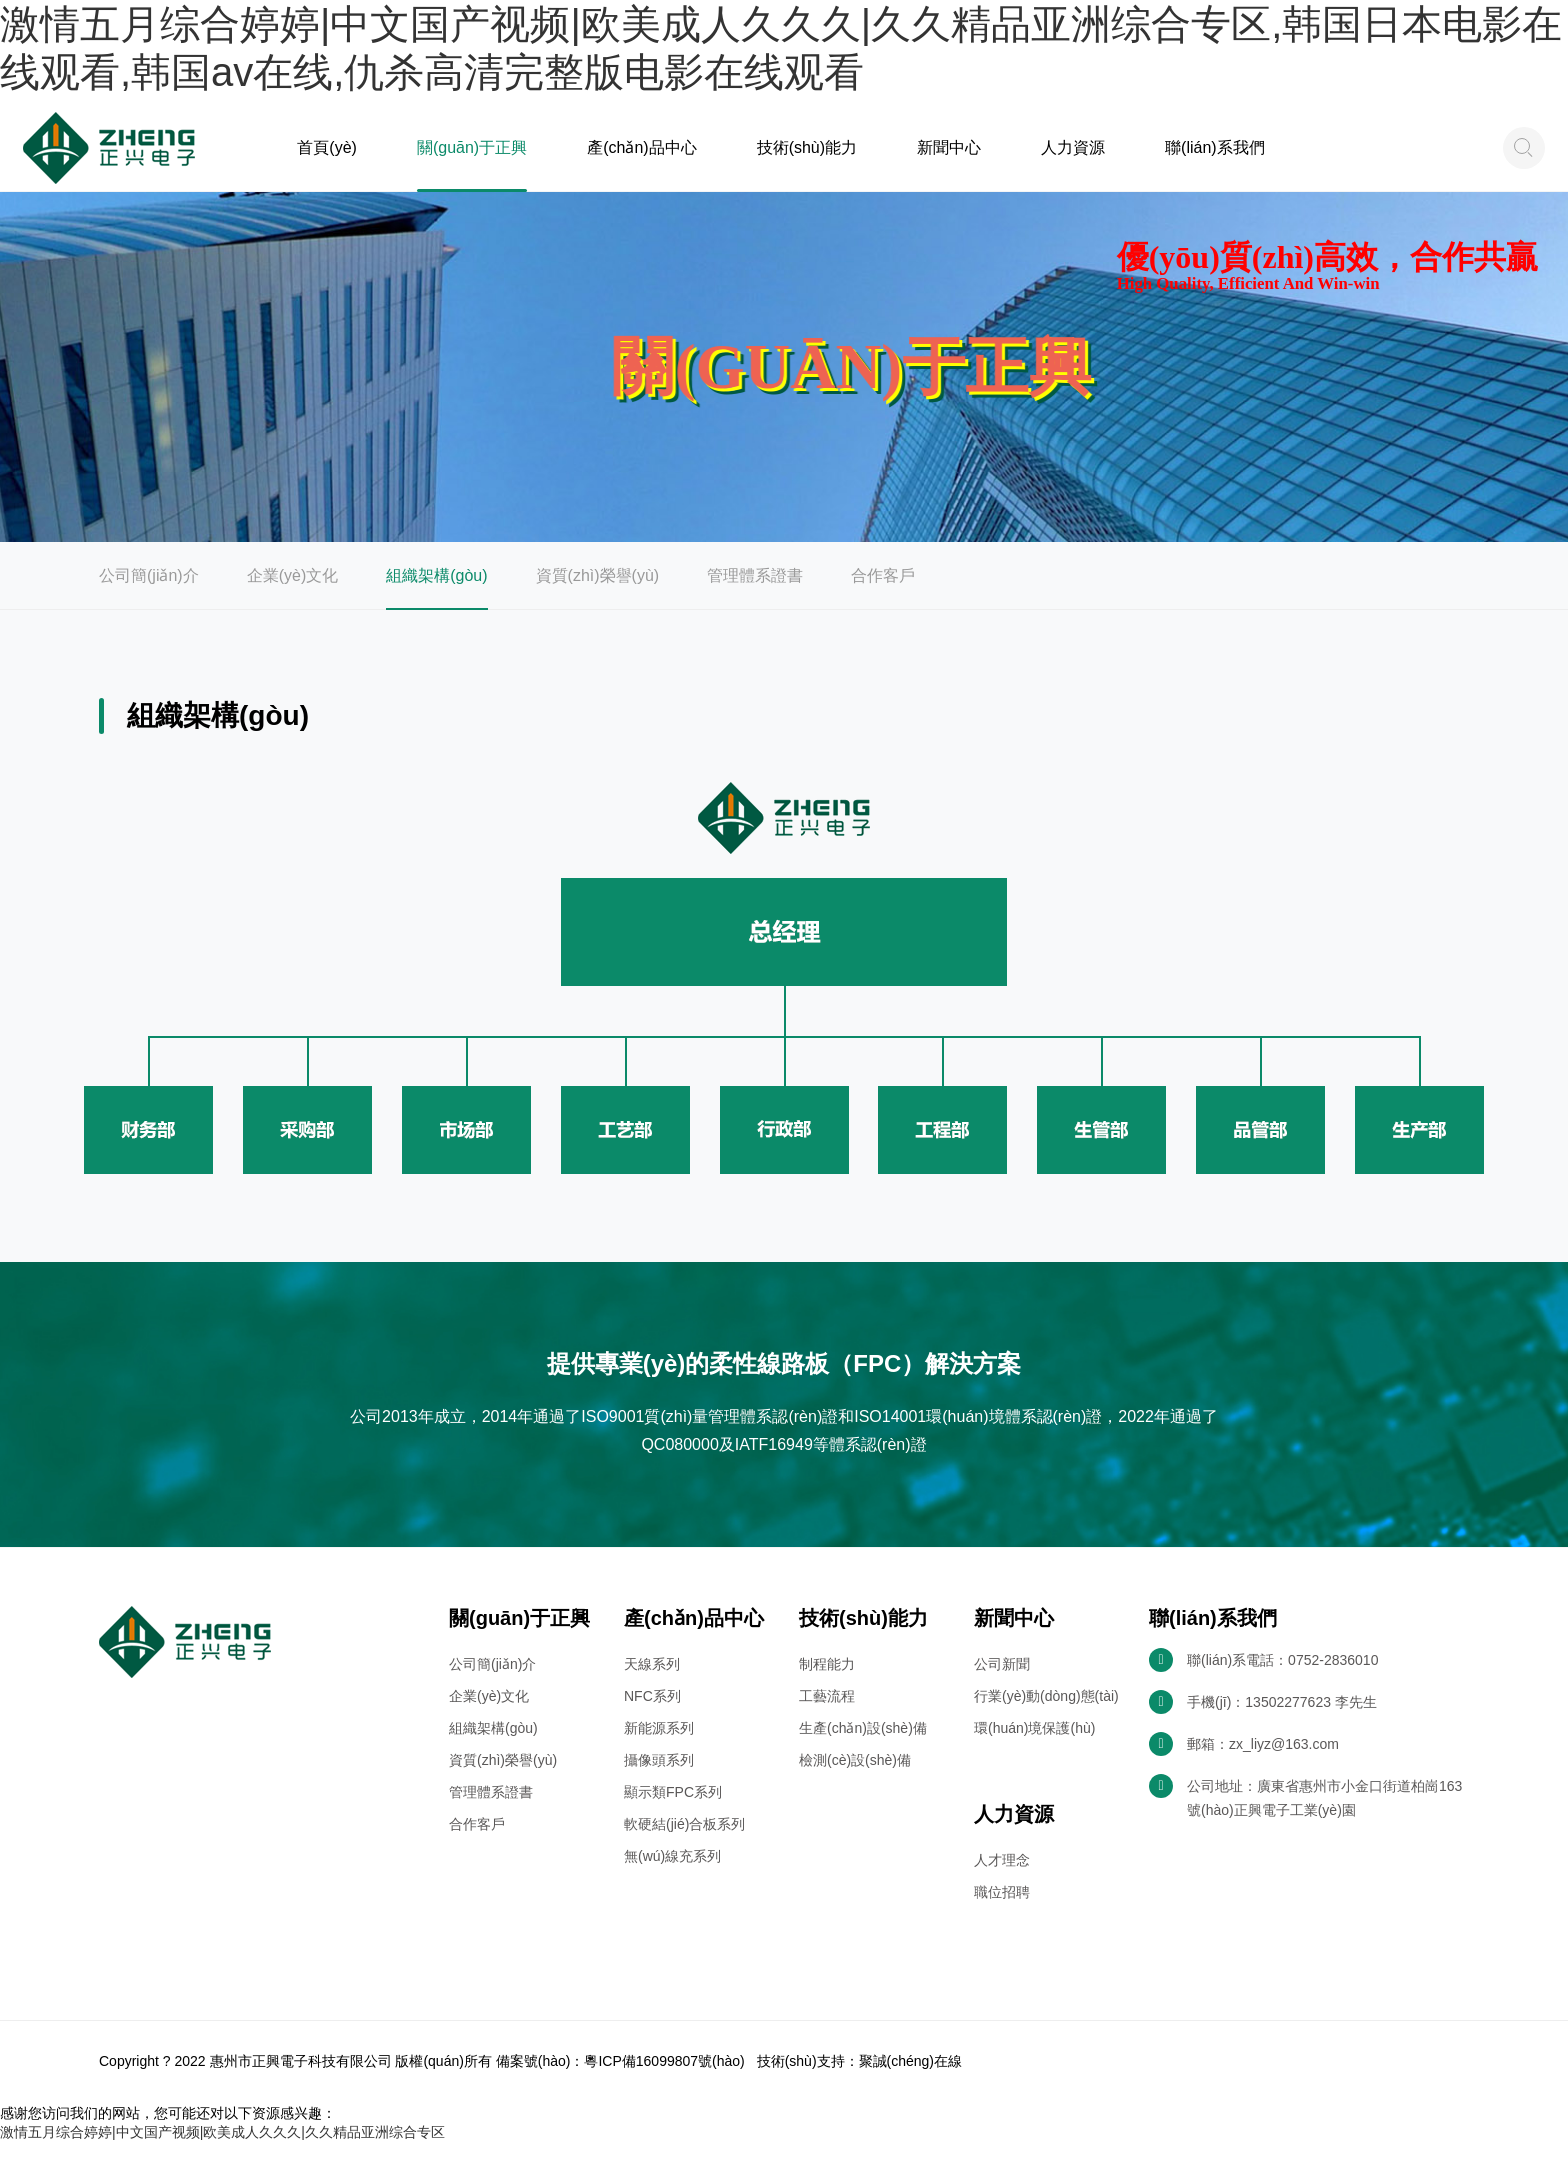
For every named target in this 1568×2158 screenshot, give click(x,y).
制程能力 (827, 1682)
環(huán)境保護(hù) (1034, 1746)
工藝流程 (827, 1714)
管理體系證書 (755, 593)
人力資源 (1058, 157)
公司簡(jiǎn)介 (149, 593)
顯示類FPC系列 (673, 1810)
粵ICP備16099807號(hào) (664, 2079)
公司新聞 (1002, 1682)
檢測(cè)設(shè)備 (855, 1778)
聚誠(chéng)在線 (910, 2079)
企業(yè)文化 (293, 593)
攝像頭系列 (659, 1778)
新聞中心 (938, 157)
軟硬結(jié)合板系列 (684, 1842)
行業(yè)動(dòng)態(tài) (1046, 1714)
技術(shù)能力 (800, 157)
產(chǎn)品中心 (640, 157)
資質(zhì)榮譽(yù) (598, 593)
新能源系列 (659, 1746)
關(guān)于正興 (477, 157)
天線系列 (652, 1682)
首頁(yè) (330, 157)
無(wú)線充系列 (672, 1874)
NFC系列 (652, 1714)
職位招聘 (1002, 1910)
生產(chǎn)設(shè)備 (863, 1746)
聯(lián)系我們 (1196, 157)
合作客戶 (883, 593)
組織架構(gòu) (436, 593)
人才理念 (1002, 1878)
